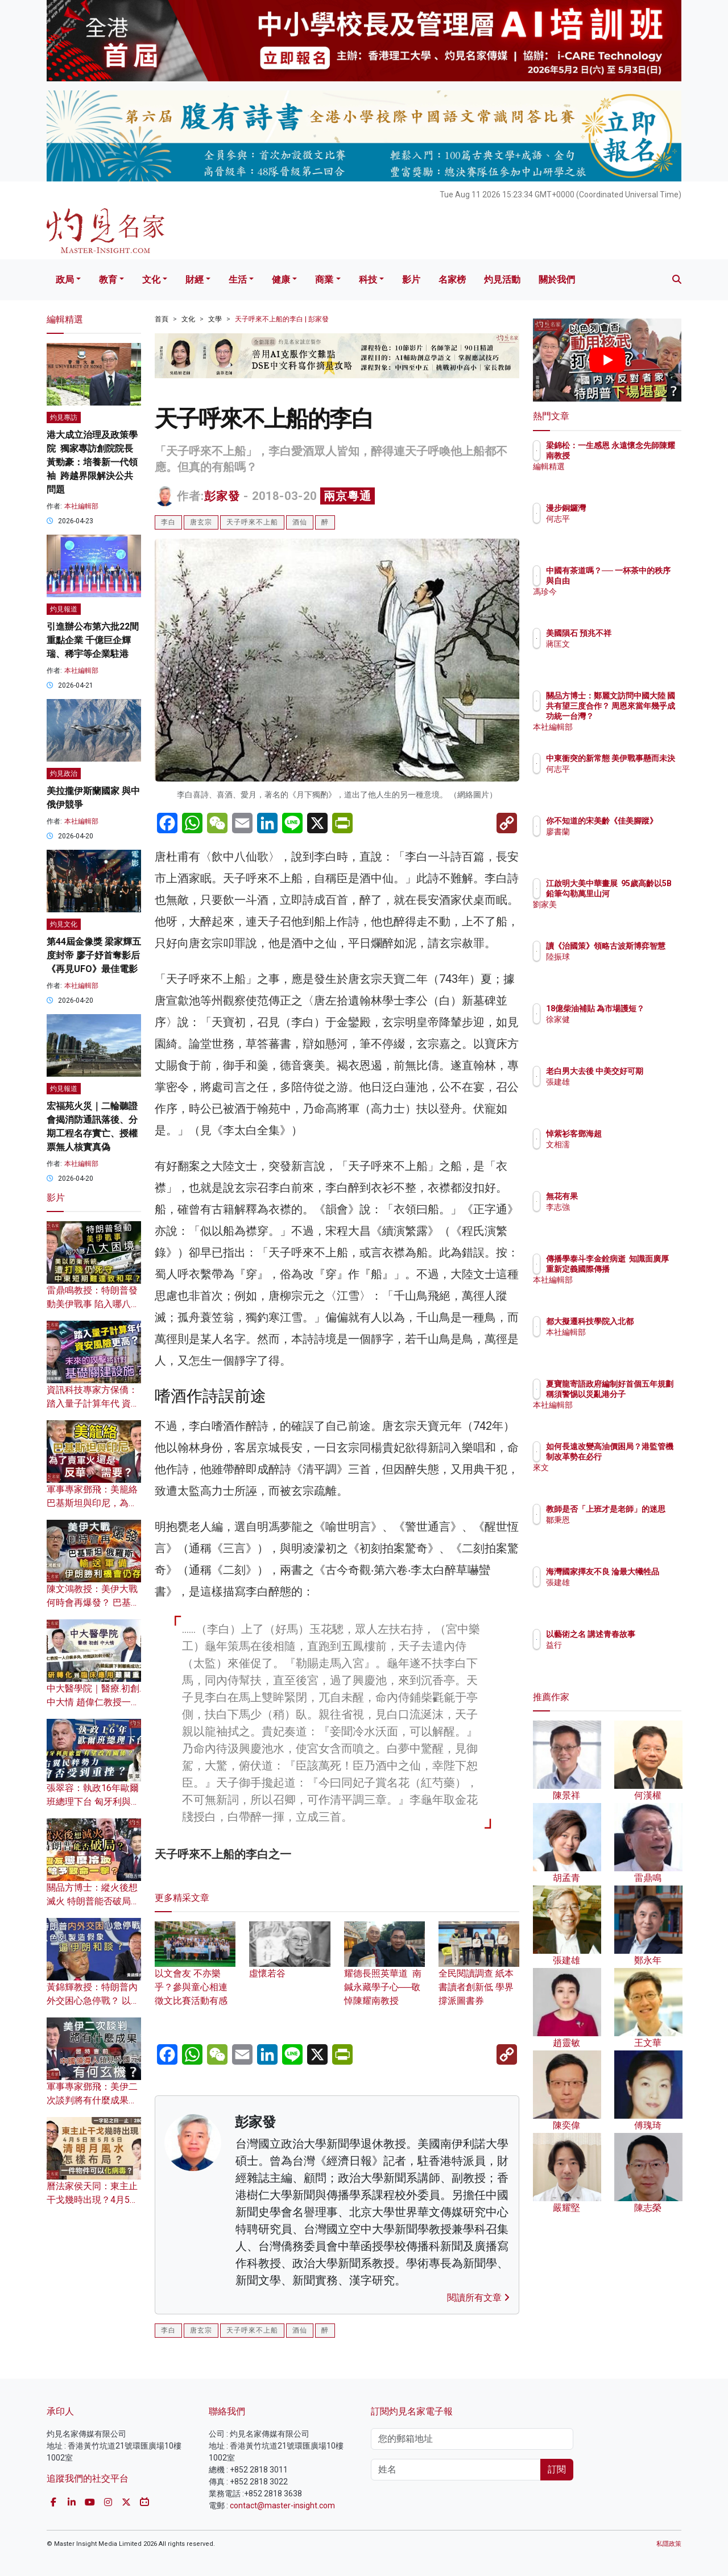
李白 (168, 522)
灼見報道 (63, 609)
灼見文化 (63, 924)
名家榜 (452, 279)
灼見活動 (502, 279)
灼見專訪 (63, 417)
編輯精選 (628, 476)
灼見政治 (63, 774)
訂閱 (557, 2469)
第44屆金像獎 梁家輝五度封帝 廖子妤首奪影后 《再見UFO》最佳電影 (94, 955)
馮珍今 (624, 601)
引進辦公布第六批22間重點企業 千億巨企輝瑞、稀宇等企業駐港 (93, 640)
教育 (108, 279)
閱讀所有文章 (478, 2297)
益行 (620, 1655)
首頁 (161, 319)
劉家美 (624, 914)
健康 (281, 279)
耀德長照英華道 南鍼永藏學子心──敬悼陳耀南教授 (384, 1972)
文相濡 (624, 1144)
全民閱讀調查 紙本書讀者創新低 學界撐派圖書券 (479, 1972)
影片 (411, 279)
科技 (368, 279)
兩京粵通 (347, 496)
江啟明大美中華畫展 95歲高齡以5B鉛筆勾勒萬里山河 (644, 893)
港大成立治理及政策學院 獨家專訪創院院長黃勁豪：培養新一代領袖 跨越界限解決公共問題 (92, 462)
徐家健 (624, 1029)
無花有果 (628, 1196)
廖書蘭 (624, 841)
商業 (324, 279)
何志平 (624, 518)
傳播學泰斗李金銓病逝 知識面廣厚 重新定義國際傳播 (644, 1269)
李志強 (624, 1206)
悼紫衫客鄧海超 (640, 1133)
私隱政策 (668, 2544)
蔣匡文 (624, 654)
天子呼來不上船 (252, 522)
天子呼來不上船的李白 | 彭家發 (282, 319)
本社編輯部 (81, 506)
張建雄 (624, 1092)
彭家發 (222, 496)
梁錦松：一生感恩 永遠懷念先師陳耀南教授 (641, 455)
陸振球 (624, 966)
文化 (151, 279)
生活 (238, 279)
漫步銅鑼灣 (632, 507)
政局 (65, 279)
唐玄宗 (201, 522)
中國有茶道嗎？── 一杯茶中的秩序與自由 (643, 581)
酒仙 (299, 522)
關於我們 (557, 279)
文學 (215, 319)
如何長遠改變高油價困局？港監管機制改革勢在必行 (644, 1456)
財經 (194, 279)
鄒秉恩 (624, 1530)
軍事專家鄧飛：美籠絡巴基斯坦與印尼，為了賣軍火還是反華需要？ (92, 1503)
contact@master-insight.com (282, 2505)
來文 (620, 1477)
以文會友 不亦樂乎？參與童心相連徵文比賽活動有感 (195, 1972)
